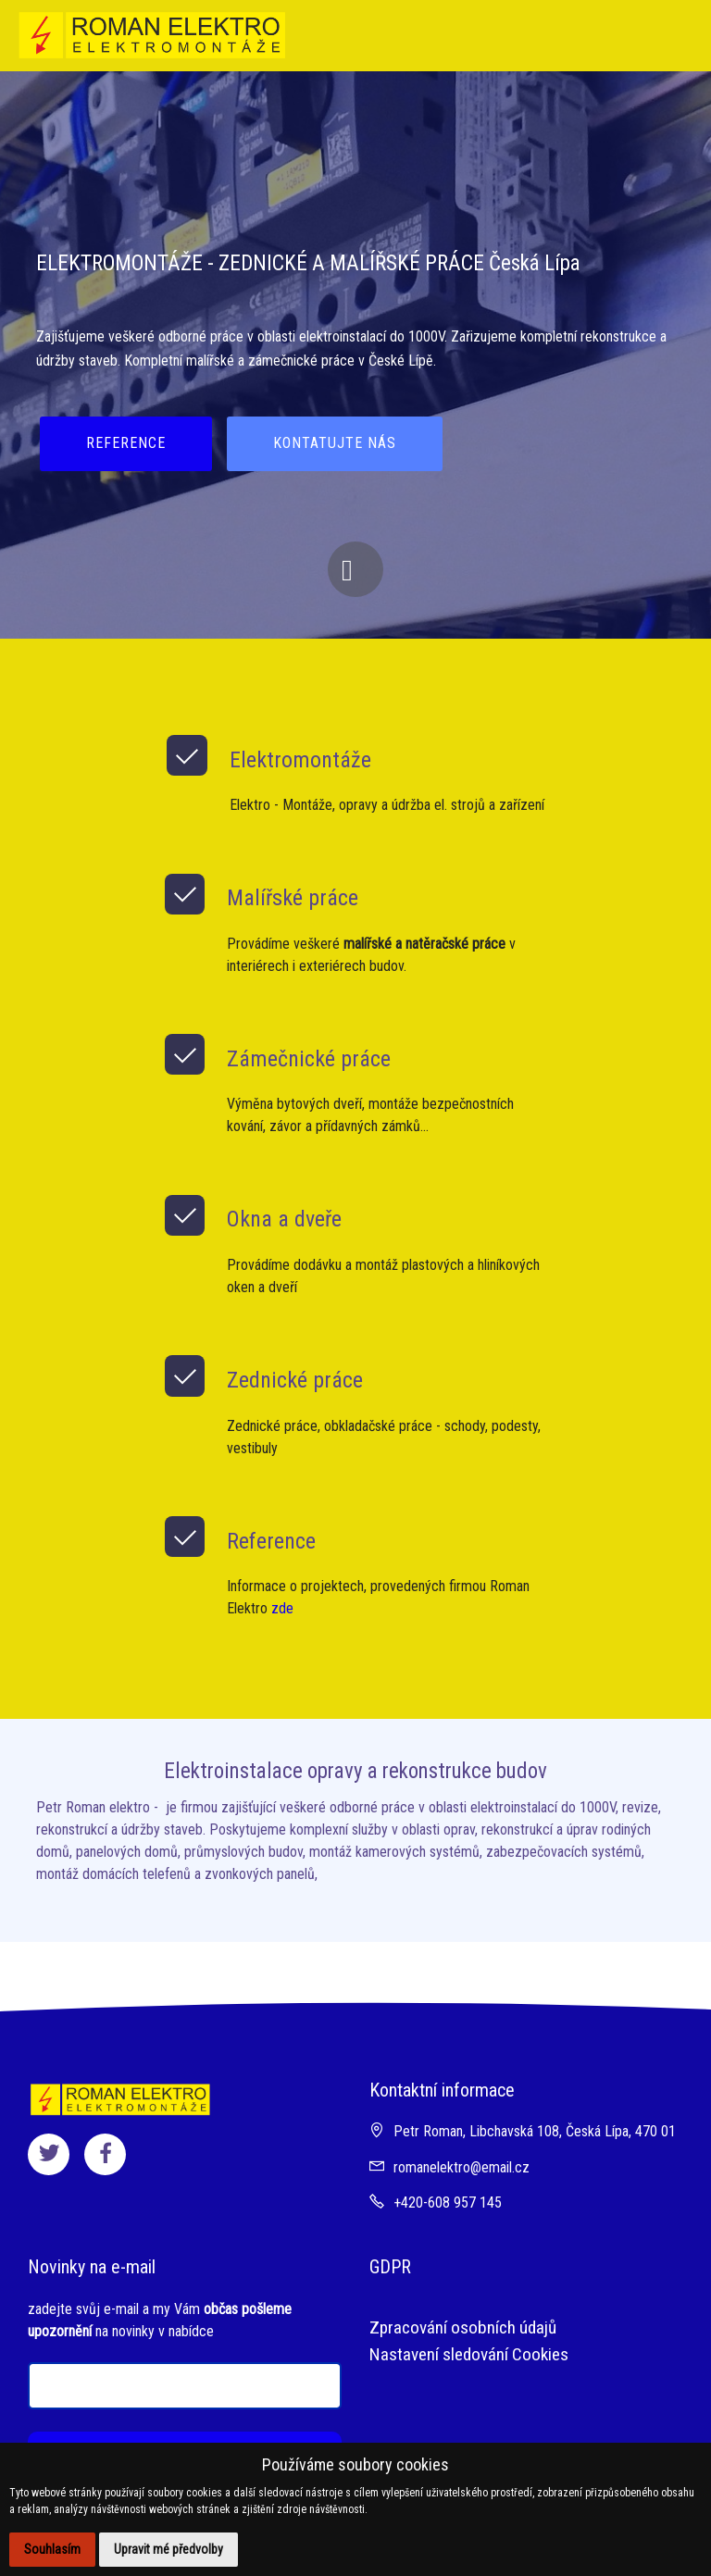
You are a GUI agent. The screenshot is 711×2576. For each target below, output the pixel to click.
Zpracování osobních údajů (462, 2327)
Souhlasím (52, 2549)
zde (282, 1608)
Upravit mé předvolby (168, 2549)
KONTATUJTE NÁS (334, 443)
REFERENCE (126, 443)
